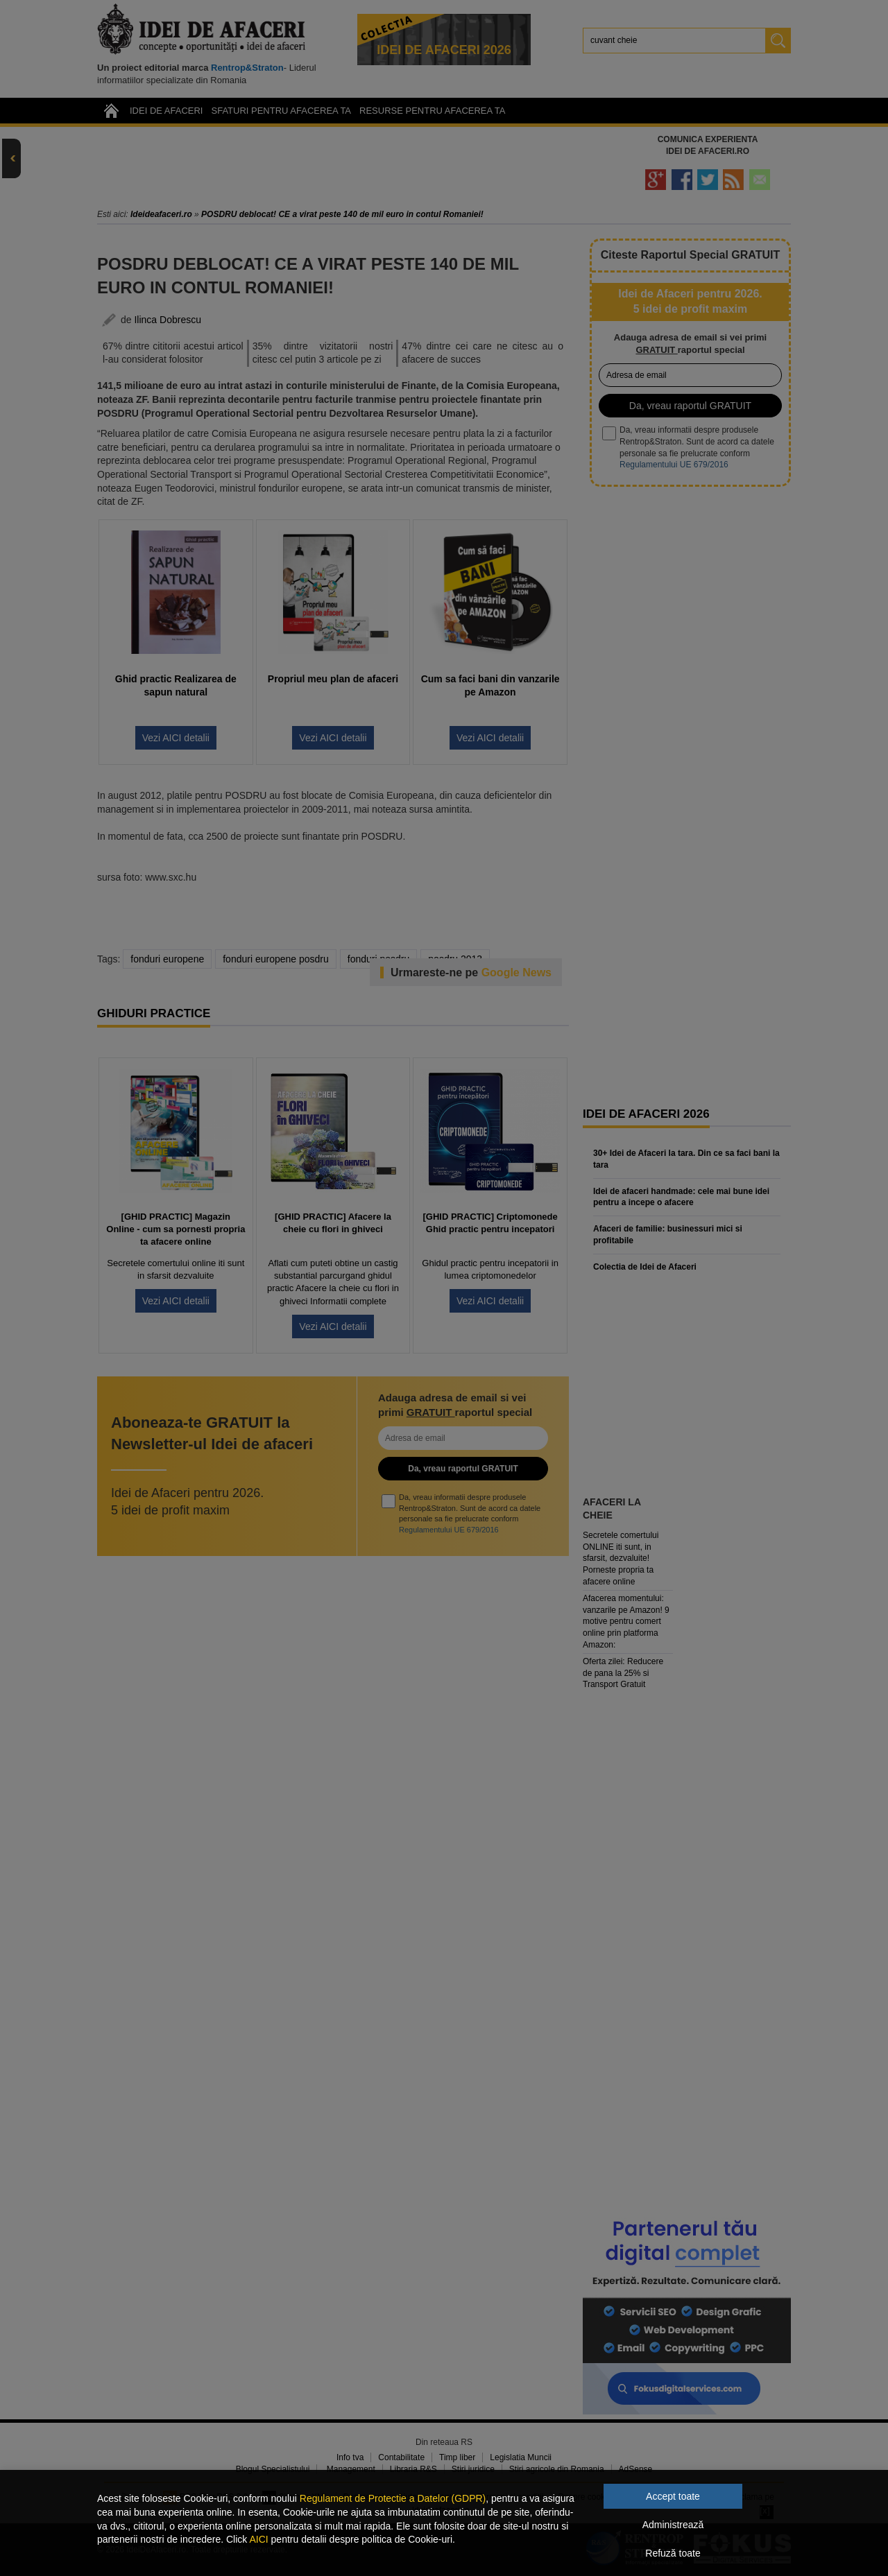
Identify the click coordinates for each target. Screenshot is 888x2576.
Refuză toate (672, 2553)
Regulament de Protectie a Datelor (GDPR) (393, 2498)
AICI (258, 2539)
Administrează (673, 2524)
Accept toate (673, 2496)
